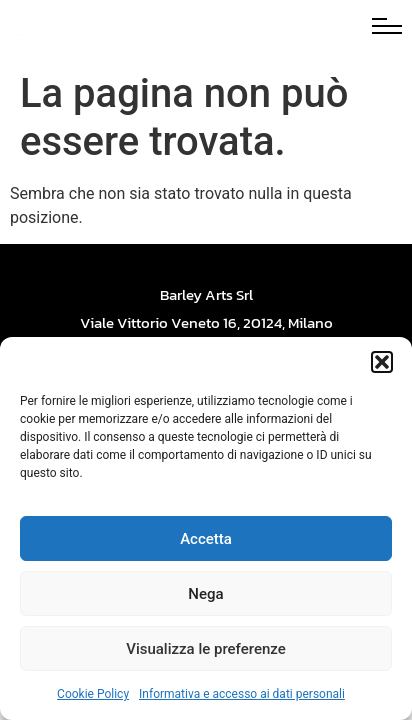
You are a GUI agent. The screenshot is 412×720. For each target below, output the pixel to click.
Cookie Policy (93, 694)
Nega (205, 594)
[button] (382, 362)
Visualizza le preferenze (206, 649)
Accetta (206, 539)
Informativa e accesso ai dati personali (242, 694)
